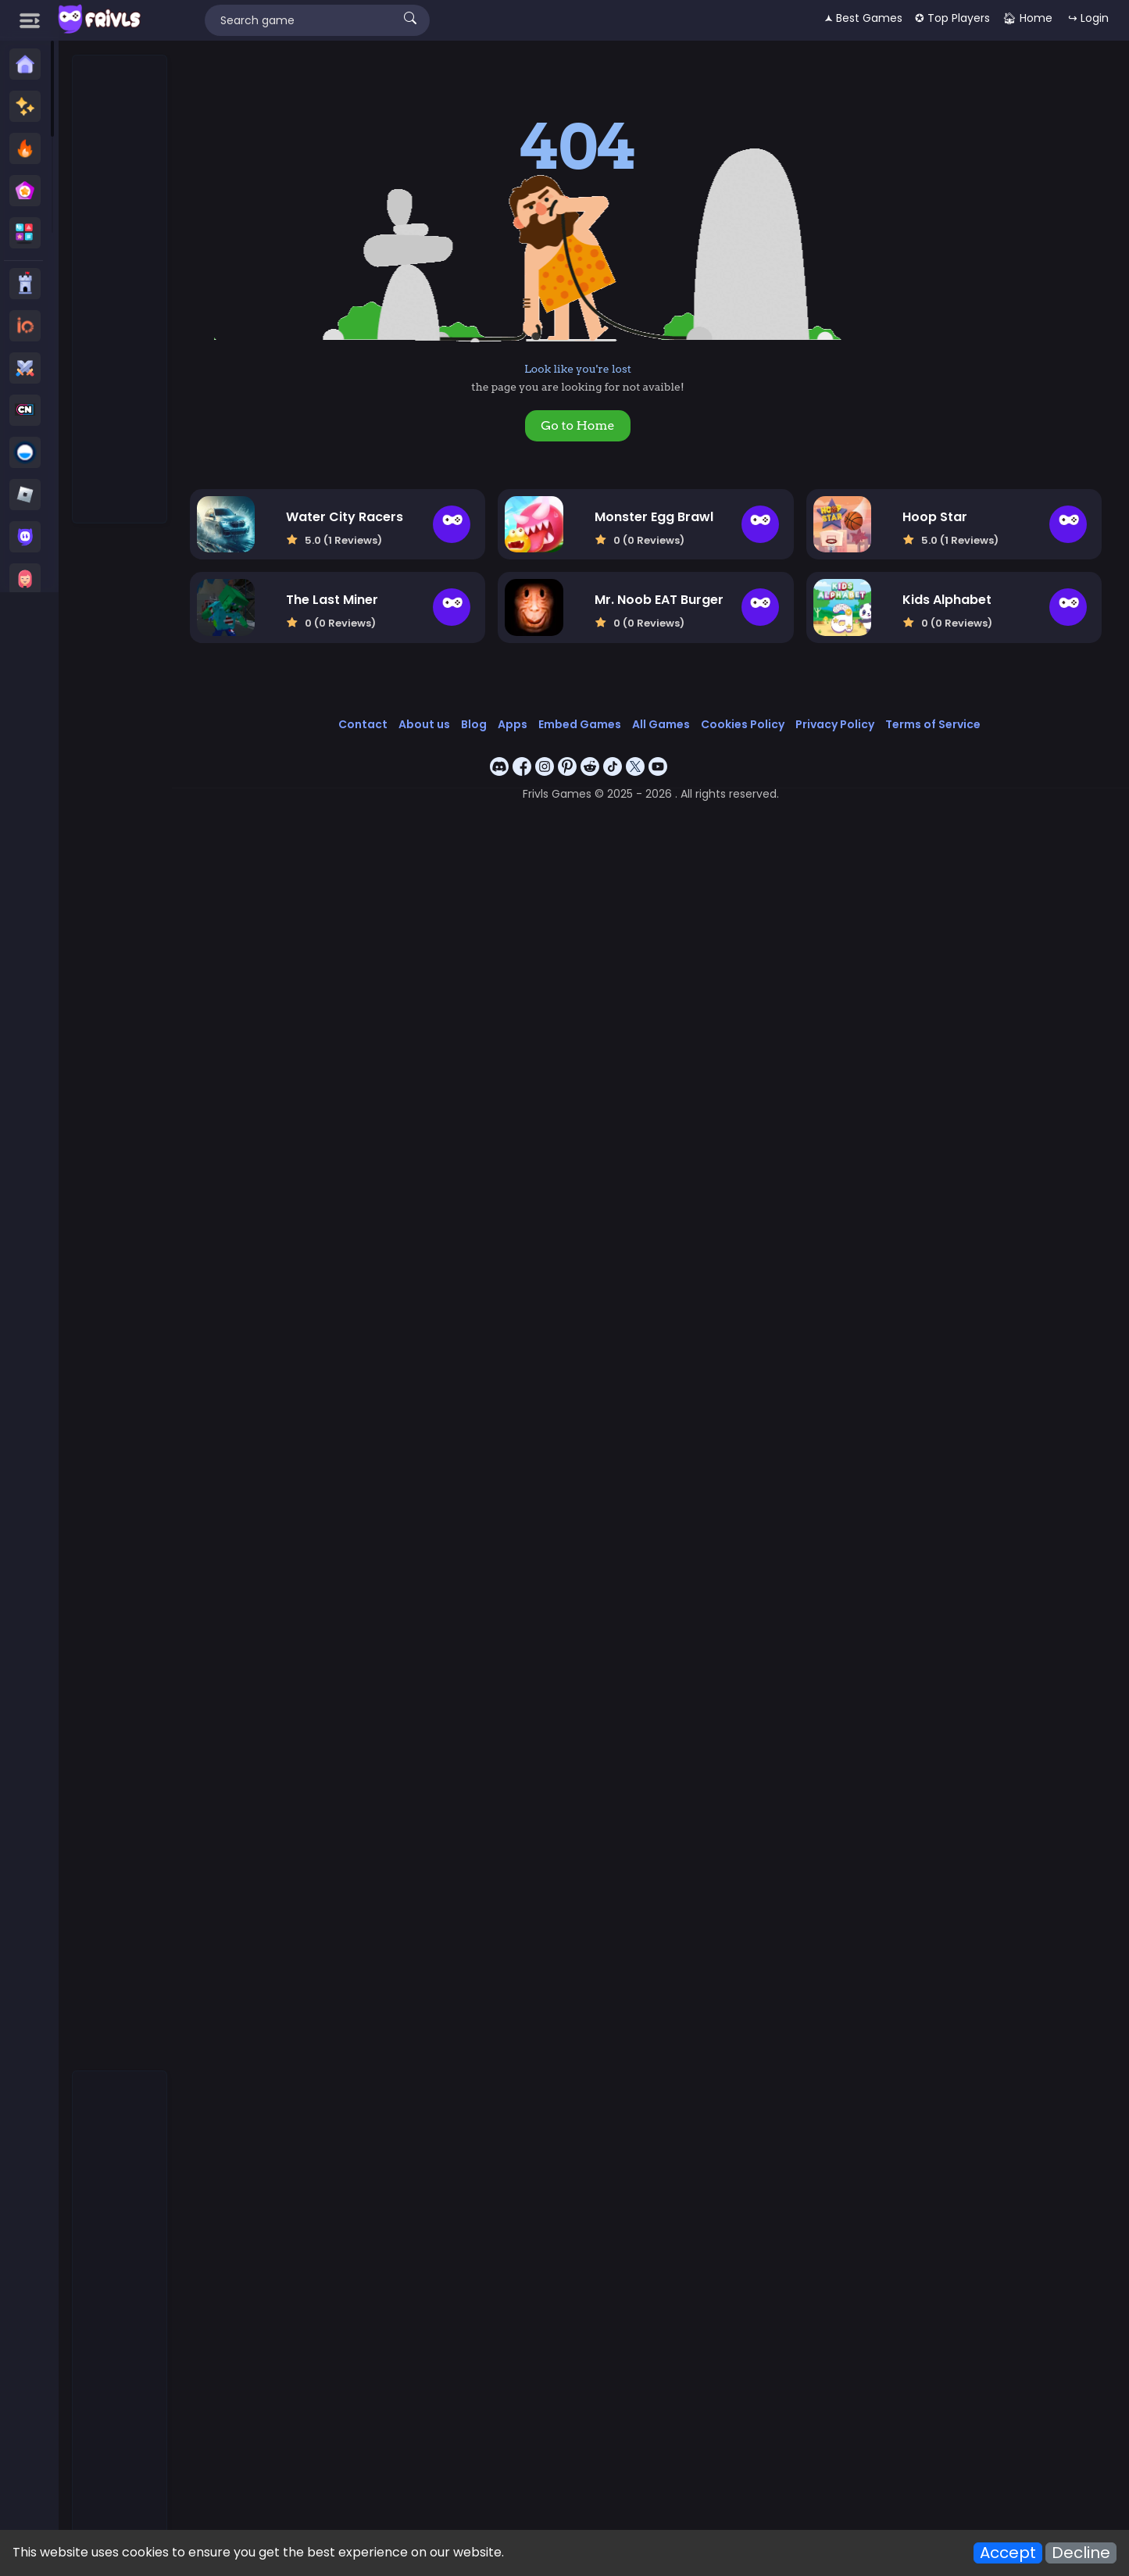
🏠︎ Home (1027, 18)
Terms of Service (933, 724)
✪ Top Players (952, 18)
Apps (512, 724)
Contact (363, 724)
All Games (661, 724)
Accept (1008, 2552)
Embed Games (579, 724)
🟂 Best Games (863, 18)
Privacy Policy (834, 724)
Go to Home (577, 425)
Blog (474, 724)
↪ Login (1088, 18)
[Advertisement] (120, 289)
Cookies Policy (742, 724)
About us (424, 724)
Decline (1081, 2552)
